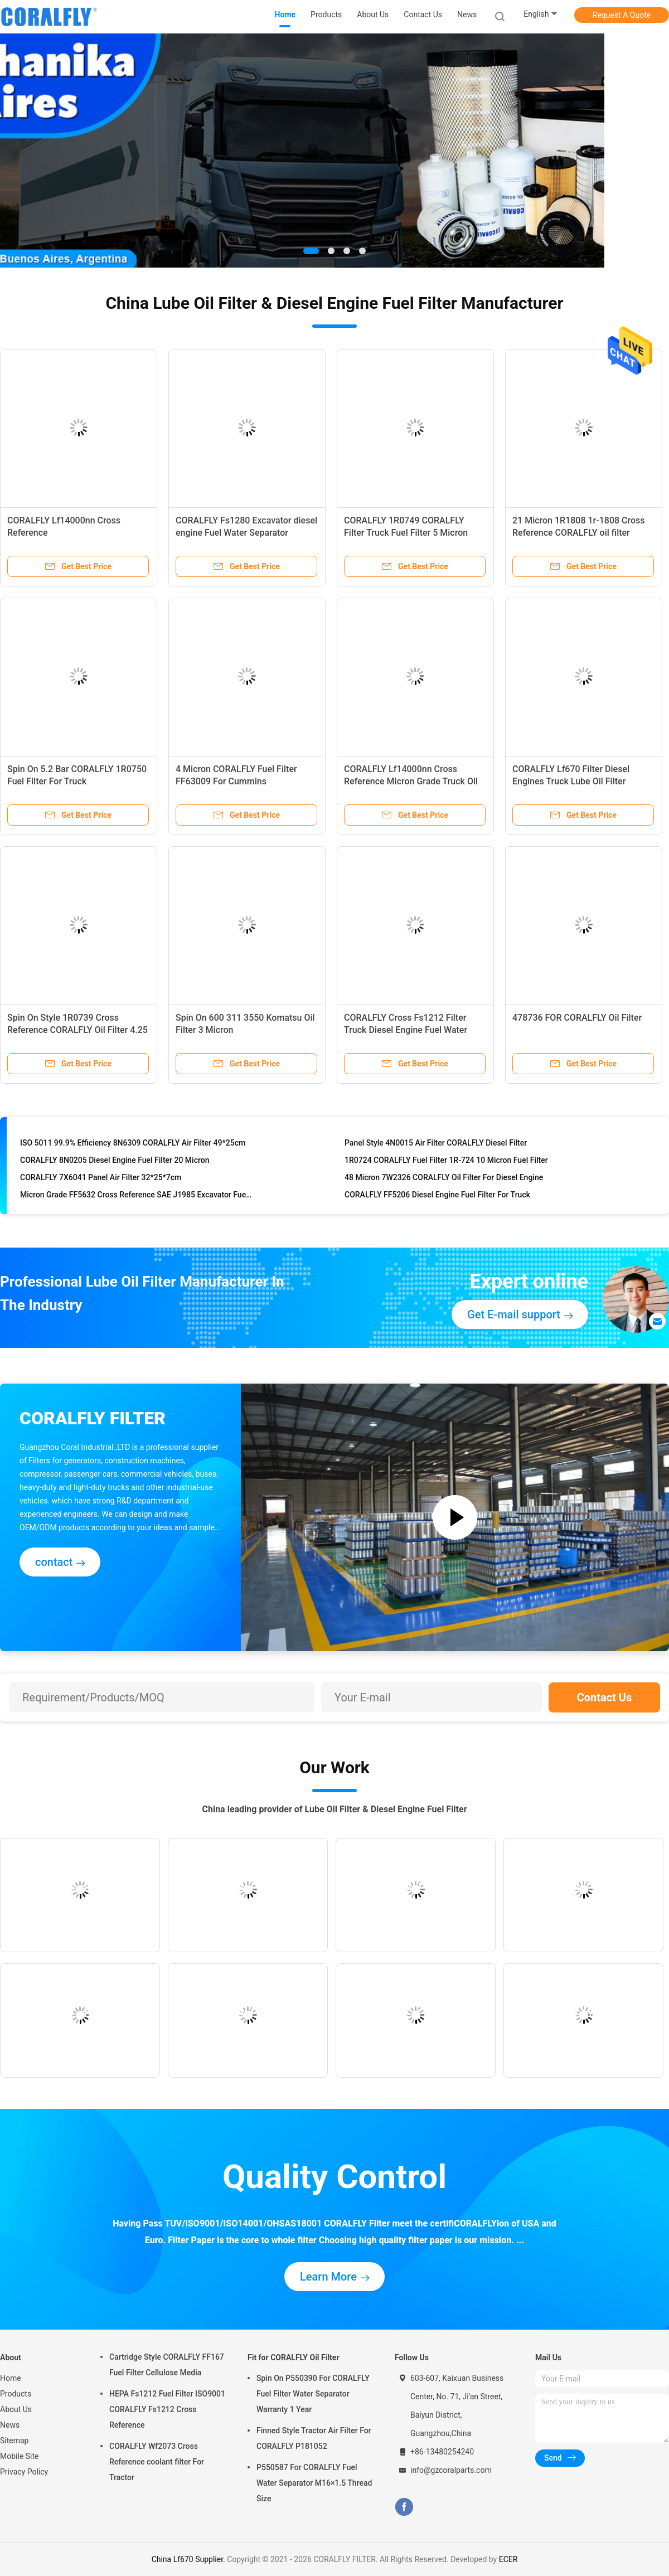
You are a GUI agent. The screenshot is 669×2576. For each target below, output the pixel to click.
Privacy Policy (24, 2471)
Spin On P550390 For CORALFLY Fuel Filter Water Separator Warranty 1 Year (313, 2394)
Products (15, 2393)
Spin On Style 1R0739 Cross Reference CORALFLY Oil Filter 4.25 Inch (77, 1029)
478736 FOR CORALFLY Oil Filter (577, 1017)
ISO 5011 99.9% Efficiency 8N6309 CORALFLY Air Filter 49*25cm (132, 1143)
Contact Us (604, 1697)
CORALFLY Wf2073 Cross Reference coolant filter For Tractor (156, 2462)
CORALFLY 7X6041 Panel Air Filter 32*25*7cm (100, 1178)
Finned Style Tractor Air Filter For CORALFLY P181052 (313, 2438)
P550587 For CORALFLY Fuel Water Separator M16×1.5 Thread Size (314, 2483)
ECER (508, 2559)
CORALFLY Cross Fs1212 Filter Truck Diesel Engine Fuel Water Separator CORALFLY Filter (405, 1029)
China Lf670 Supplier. (189, 2559)
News (10, 2424)
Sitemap (14, 2440)
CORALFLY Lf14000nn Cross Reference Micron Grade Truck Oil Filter (411, 781)
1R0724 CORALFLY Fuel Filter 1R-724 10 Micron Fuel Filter (446, 1161)
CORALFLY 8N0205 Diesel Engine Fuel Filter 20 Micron (115, 1161)
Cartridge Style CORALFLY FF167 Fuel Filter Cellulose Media (166, 2364)
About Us (16, 2409)
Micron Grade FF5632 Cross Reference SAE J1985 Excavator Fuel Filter (136, 1195)
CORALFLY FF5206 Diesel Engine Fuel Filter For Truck (437, 1195)
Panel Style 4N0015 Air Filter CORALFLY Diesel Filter (436, 1143)
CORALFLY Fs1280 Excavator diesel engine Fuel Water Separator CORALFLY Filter (246, 532)
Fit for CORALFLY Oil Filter (294, 2357)
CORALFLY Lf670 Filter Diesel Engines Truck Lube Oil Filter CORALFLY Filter (570, 781)
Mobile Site (19, 2456)
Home (10, 2378)
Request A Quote (622, 15)
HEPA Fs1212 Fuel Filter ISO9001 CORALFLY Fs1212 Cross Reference (167, 2409)
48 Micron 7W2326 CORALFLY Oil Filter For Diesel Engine (444, 1178)
